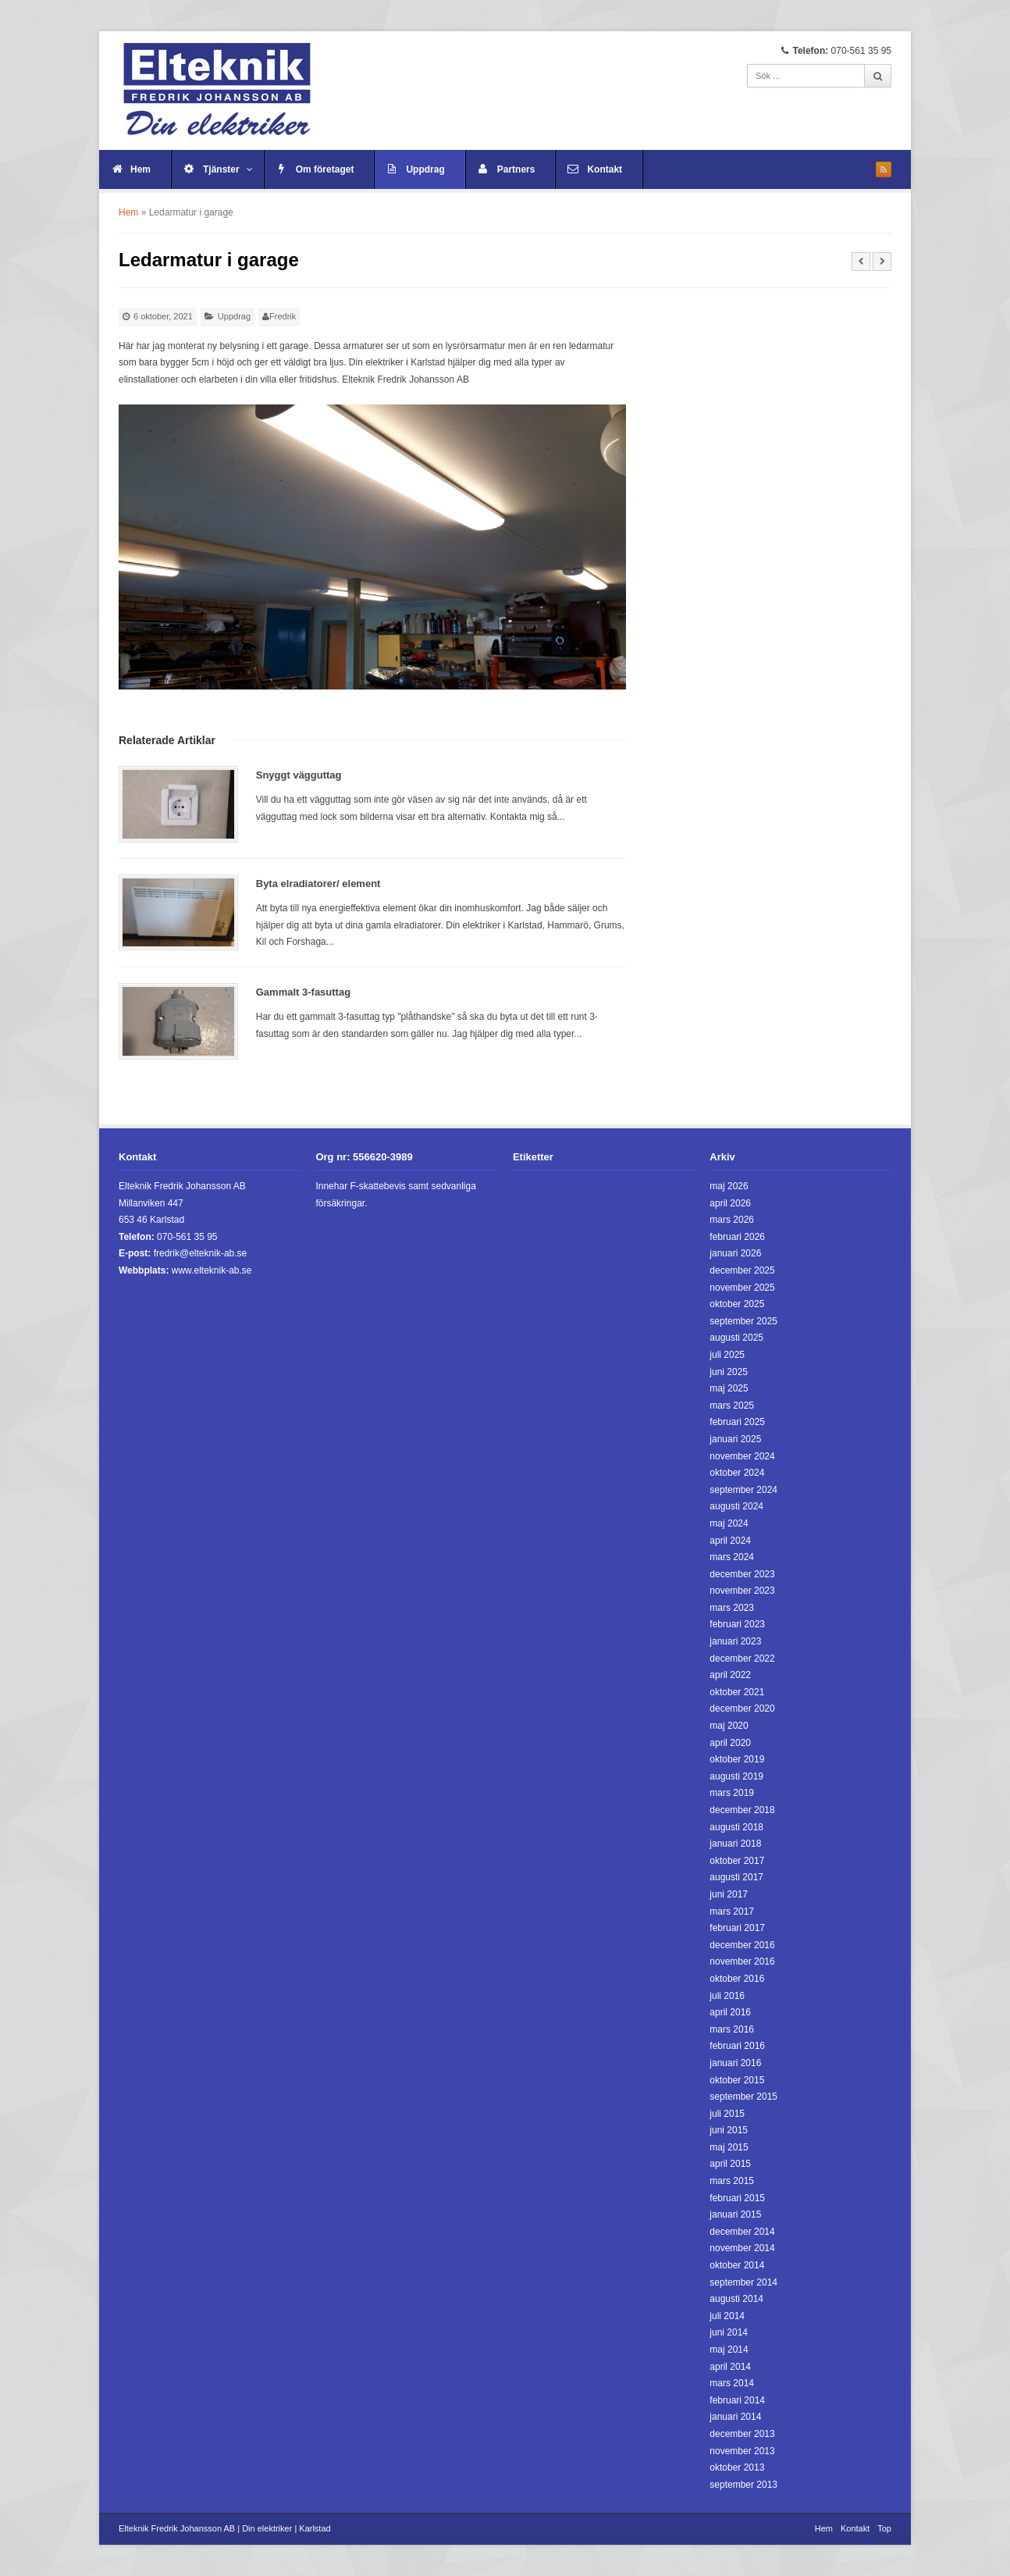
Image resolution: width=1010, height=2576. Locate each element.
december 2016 (741, 1945)
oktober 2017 (736, 1860)
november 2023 (741, 1590)
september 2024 (743, 1489)
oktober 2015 (736, 2080)
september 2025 (743, 1321)
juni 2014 (728, 2332)
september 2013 (743, 2484)
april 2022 (730, 1674)
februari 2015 (737, 2198)
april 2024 (730, 1540)
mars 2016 (731, 2029)
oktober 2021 (736, 1692)
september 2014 (743, 2282)
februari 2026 (737, 1236)
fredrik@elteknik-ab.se (200, 1253)
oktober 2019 (736, 1759)
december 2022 (741, 1658)
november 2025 (741, 1287)
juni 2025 (728, 1371)
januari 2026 (735, 1253)
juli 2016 (727, 1995)
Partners (516, 169)
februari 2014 (737, 2400)
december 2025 (741, 1270)
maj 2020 (728, 1725)
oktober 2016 (736, 1978)
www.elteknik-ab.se (212, 1270)
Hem (140, 169)
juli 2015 (727, 2113)
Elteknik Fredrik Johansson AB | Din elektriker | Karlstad (225, 2528)
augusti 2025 (736, 1337)
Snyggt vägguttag (299, 775)
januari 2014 (735, 2416)
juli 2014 (727, 2316)
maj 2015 (728, 2147)
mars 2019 (731, 1792)
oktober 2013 (736, 2467)
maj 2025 (728, 1388)
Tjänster (228, 169)
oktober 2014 (736, 2265)
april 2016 (730, 2012)
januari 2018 (735, 1843)
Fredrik (282, 316)
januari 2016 (735, 2063)
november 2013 (741, 2451)
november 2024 (741, 1456)
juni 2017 (728, 1894)
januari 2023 (735, 1641)
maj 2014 (728, 2349)
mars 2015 (731, 2180)
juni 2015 (728, 2130)
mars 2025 (731, 1405)
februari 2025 (737, 1421)
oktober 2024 (736, 1472)
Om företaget (325, 169)
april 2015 (730, 2163)
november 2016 (741, 1961)
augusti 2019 (736, 1776)
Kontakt (604, 169)
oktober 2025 (736, 1304)
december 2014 (741, 2231)
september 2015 (743, 2096)
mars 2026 (731, 1219)
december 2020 (741, 1708)
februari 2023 (737, 1624)
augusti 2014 (736, 2298)
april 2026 (730, 1203)
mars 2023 (731, 1607)
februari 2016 (737, 2045)
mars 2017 (731, 1911)
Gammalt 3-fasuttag (303, 992)
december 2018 (741, 1810)
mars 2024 (731, 1557)
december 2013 (741, 2433)
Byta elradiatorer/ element (318, 883)
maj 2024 (728, 1523)
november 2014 (741, 2248)
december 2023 (741, 1574)
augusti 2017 (736, 1877)
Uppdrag (425, 169)
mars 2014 (731, 2383)
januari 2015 (735, 2214)
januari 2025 (735, 1439)
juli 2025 (727, 1354)
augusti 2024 (736, 1506)
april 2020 (730, 1742)
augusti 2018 (736, 1827)
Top (884, 2528)
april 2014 (730, 2366)
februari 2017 (737, 1927)
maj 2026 (728, 1186)
